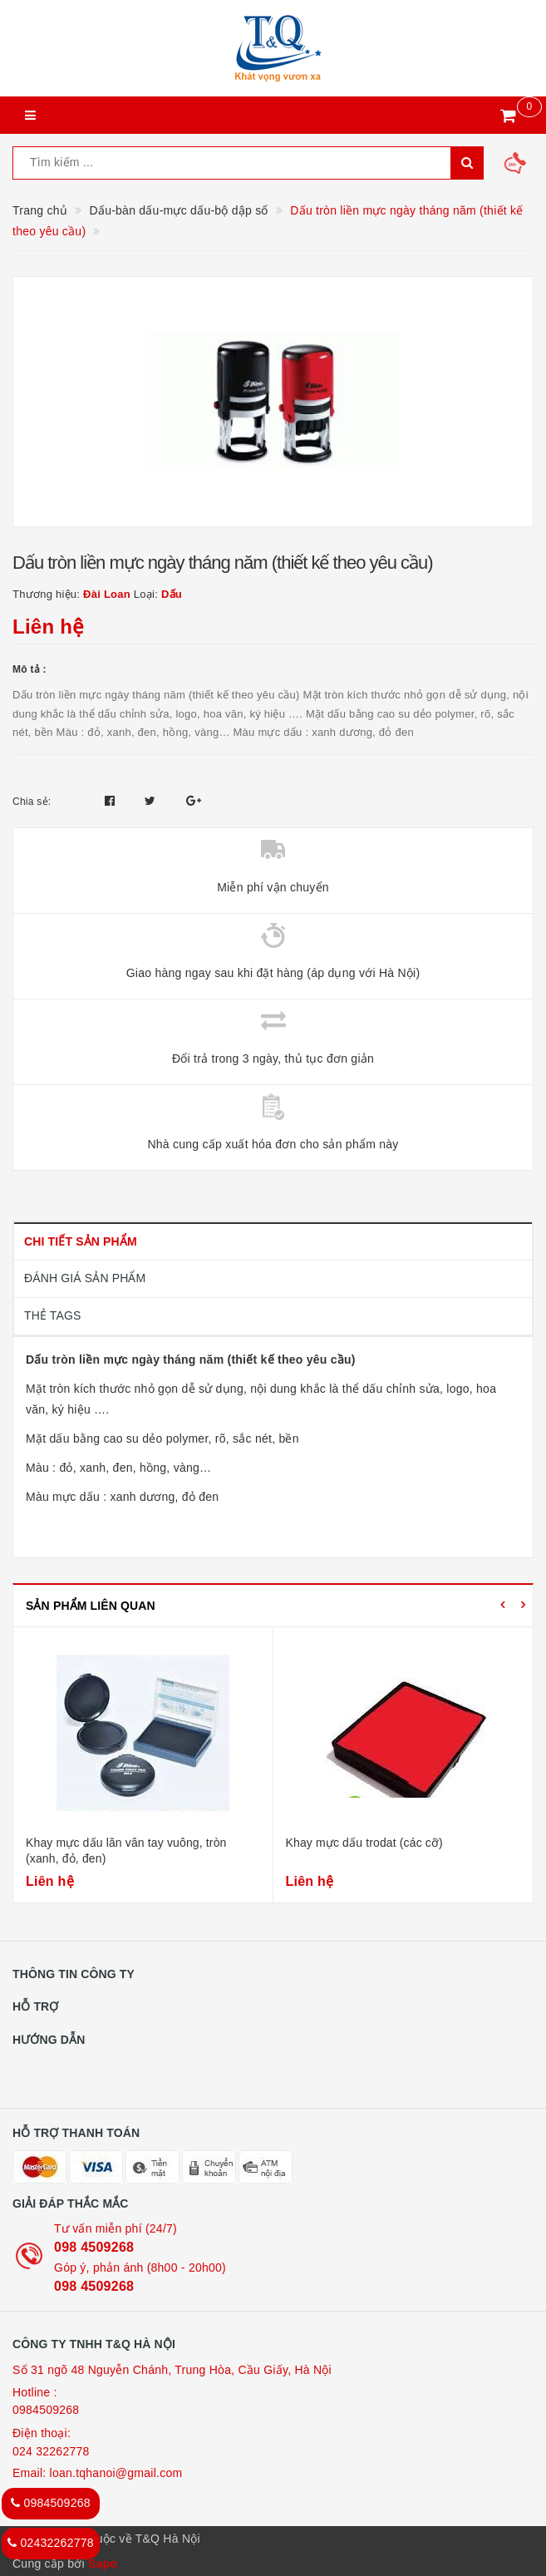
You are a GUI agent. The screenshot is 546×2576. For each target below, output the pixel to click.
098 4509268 (94, 2247)
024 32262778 (51, 2451)
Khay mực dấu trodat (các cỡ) (364, 1842)
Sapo (102, 2563)
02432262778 (50, 2542)
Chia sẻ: (31, 801)
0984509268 (45, 2409)
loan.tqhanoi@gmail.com (116, 2473)
